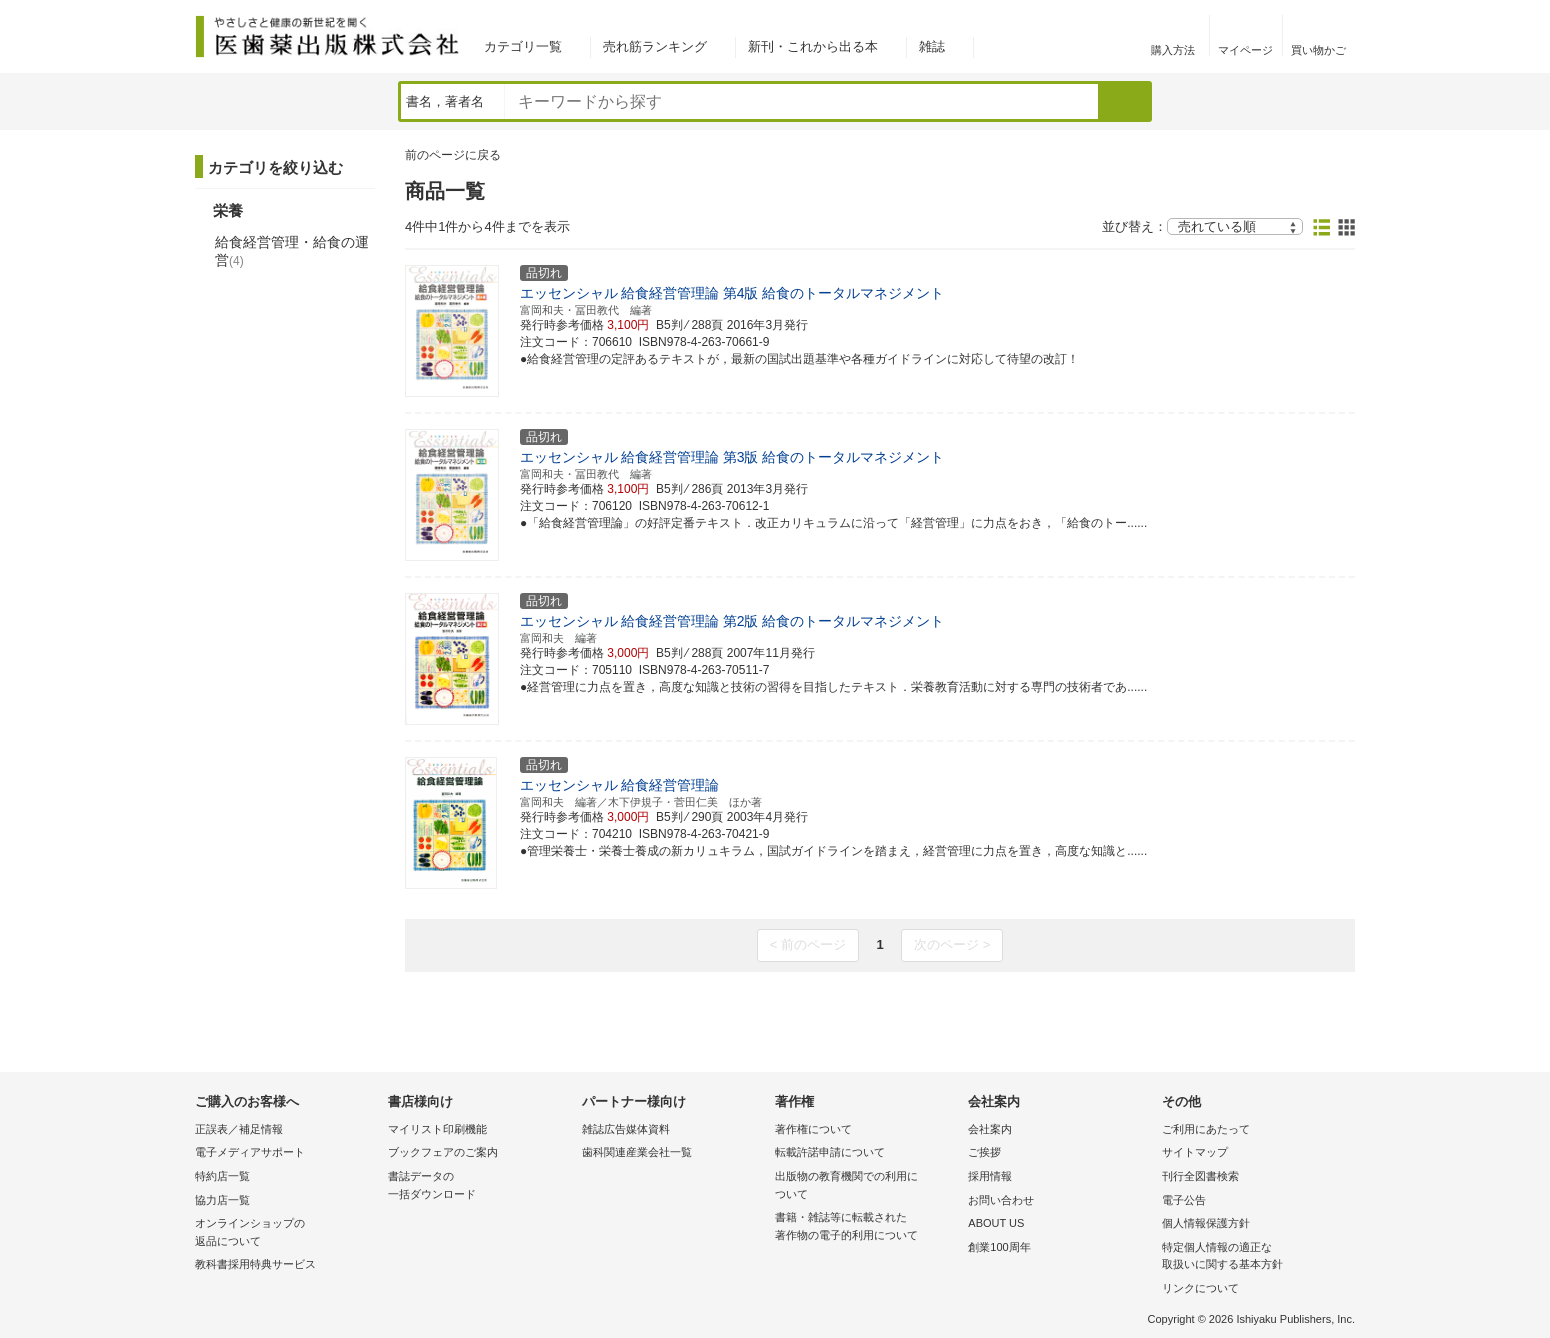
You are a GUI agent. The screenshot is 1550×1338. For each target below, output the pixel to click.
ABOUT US (996, 1223)
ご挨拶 (984, 1152)
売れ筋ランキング (655, 46)
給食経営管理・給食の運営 (292, 251)
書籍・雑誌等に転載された (866, 1227)
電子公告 (1184, 1200)
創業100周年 (999, 1247)
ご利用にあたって (1206, 1129)
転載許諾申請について (830, 1152)
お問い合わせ (1001, 1200)
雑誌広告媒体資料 (626, 1129)
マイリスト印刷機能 (437, 1129)
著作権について (813, 1129)
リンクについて (1200, 1288)
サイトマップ (1195, 1152)
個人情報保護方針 (1206, 1223)
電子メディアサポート (250, 1152)
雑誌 (932, 46)
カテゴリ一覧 (523, 46)
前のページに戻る (453, 155)
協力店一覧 (222, 1200)
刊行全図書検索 (1200, 1176)
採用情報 (990, 1176)
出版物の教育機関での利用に (866, 1186)
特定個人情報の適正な (1253, 1257)
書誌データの (479, 1186)
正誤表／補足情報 (239, 1129)
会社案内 (990, 1129)
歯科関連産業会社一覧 (637, 1152)
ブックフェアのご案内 (443, 1152)
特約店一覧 (222, 1176)
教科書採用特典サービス (255, 1264)
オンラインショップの (286, 1233)
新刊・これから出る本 (813, 46)
